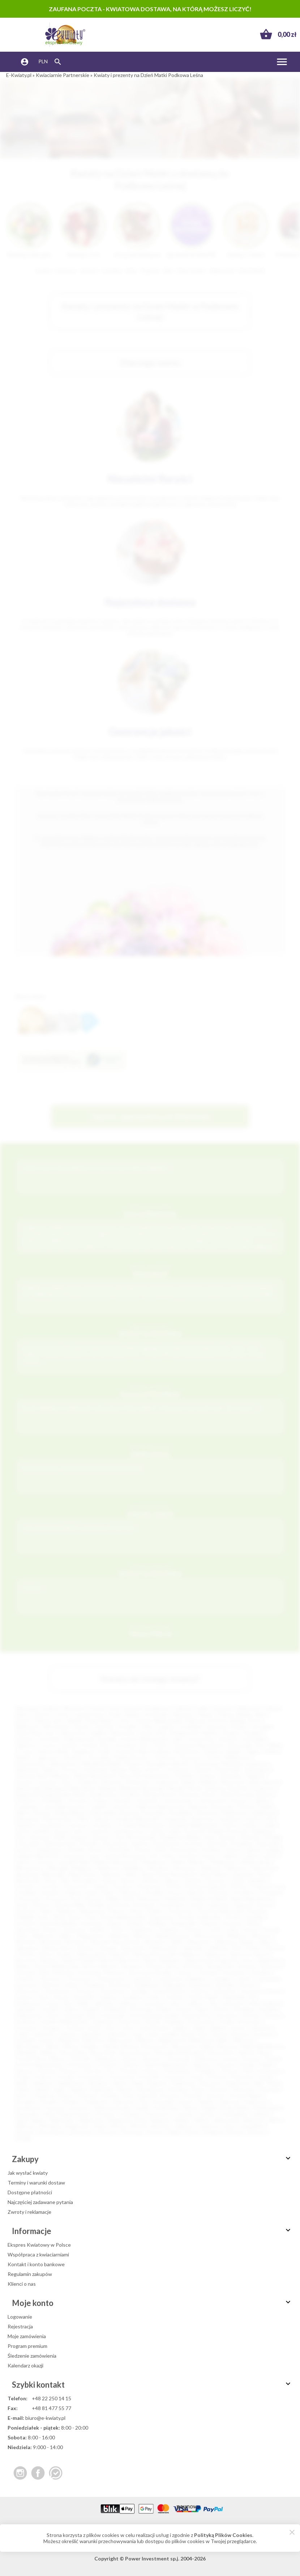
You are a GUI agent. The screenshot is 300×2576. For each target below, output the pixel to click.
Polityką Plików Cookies (223, 2535)
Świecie (209, 1923)
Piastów (47, 2071)
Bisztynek (153, 1788)
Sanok (196, 1905)
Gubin (270, 1825)
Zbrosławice (52, 2132)
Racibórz (73, 1757)
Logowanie (20, 2317)
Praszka (65, 2077)
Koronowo (227, 2015)
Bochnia (238, 1788)
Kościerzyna (166, 1843)
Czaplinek (26, 1806)
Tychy (123, 1720)
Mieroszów (120, 2040)
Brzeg (151, 1794)
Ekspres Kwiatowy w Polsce (39, 2245)
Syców (186, 2101)
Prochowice (91, 2077)
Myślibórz (134, 1868)
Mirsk (53, 2046)
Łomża (89, 1745)
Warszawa (26, 1708)
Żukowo (257, 2132)
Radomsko (27, 1770)
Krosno (70, 1770)
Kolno (53, 2015)
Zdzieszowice (164, 1948)
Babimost (191, 1954)
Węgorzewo (91, 1936)
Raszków (99, 2083)
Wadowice (44, 1936)
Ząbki (176, 1942)
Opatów (192, 1880)
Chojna (99, 1800)
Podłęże (27, 1893)
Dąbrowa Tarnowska (211, 1806)
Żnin (237, 1948)
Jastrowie (154, 2003)
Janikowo (128, 2003)
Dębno (22, 1813)
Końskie (89, 1843)
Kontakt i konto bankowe (36, 2264)
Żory (105, 1745)
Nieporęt (111, 1874)
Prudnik (154, 1893)
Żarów (192, 2132)
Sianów (125, 2089)
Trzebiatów (140, 1929)
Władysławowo (172, 1936)
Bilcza (150, 1960)
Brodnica (131, 1794)
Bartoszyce (234, 1782)
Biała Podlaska (154, 1751)
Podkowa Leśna (267, 1886)
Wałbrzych (27, 1727)
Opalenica (204, 2058)
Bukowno (116, 1972)
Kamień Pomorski (227, 1831)
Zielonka (218, 1948)
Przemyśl (124, 1751)
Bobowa (216, 1788)
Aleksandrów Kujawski (102, 1954)
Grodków (131, 1997)
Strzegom (26, 2101)
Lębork (253, 1850)
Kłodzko (273, 1837)
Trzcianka (128, 2114)
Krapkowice (50, 1850)
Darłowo (51, 1985)
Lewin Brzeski (152, 2028)
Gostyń (273, 1991)
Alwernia (111, 1782)
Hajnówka (233, 1997)
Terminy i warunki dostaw (36, 2182)
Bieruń (107, 1960)
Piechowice (150, 1886)
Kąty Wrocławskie (135, 1837)
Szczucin (55, 2108)
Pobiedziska (176, 2071)
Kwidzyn (212, 1850)
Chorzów (104, 1727)
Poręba (23, 2077)
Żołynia (235, 2132)
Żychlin (23, 2138)
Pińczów (93, 2071)
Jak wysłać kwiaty (28, 2173)
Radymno (43, 2083)
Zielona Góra (48, 1720)
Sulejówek (96, 2101)
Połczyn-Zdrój (237, 2071)
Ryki (258, 2083)
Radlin (22, 2083)
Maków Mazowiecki (115, 1862)
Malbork (256, 1776)
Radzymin (176, 1899)
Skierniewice (64, 1763)
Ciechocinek (212, 1800)
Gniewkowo (113, 1991)
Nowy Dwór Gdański (232, 2052)
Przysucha (29, 1899)
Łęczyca (240, 2034)
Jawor (175, 2003)
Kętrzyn (228, 1837)
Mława (70, 2046)
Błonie (195, 1788)
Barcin (262, 1954)
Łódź (113, 1708)
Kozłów (24, 1850)
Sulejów (136, 1923)
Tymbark (260, 2114)
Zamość (69, 1745)
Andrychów (138, 1782)
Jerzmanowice (129, 1831)
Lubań (22, 2034)
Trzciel (116, 1929)
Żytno (46, 1954)
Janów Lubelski (32, 1831)
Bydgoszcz (158, 1708)
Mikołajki (58, 1868)
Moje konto (152, 2303)
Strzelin (49, 2101)
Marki (178, 1862)
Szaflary (206, 2101)
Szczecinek (228, 1770)
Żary (66, 1782)
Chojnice (207, 1776)
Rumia (213, 1757)
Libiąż (198, 2028)
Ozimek (100, 1886)
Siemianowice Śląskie (193, 1733)
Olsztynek (177, 2058)
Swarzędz (164, 2101)
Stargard (253, 1733)
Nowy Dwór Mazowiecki (169, 1874)
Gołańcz (199, 1991)
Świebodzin (184, 1923)
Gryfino (250, 1825)
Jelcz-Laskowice (226, 2003)
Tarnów (81, 1727)
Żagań (174, 2132)
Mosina (130, 2046)
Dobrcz (73, 1985)
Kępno (202, 2009)
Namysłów (264, 1868)
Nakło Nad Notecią (263, 2046)
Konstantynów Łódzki (153, 2015)
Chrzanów (146, 1800)
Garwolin (225, 1985)
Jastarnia (99, 1831)
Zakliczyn (184, 2126)
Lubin (177, 1739)
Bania (189, 1782)
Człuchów (121, 1806)
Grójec (154, 1997)
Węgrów (160, 2120)
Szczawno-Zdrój (240, 1923)
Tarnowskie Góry (246, 1745)
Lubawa (67, 2034)
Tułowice (192, 1929)
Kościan (252, 2015)
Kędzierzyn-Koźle (91, 1751)
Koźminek (102, 2022)
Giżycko (102, 1819)
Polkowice (130, 1893)
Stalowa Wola (52, 1751)
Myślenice (108, 1868)
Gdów (82, 1819)
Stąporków (161, 1917)
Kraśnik (75, 1850)
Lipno (94, 1856)
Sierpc (199, 2089)
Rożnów (42, 1905)
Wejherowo (237, 1757)
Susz (144, 2101)
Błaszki (176, 1788)
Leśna (126, 2028)
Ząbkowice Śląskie (234, 1942)
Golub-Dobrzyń (168, 1991)
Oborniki (80, 2058)
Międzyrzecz (223, 1862)
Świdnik (184, 1776)
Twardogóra (233, 2114)
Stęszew (216, 2095)
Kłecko (222, 2009)
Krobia (226, 2022)
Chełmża (207, 1972)
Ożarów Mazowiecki (165, 2065)
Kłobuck (250, 1837)
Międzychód (172, 2040)
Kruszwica (26, 2028)
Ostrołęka (98, 1757)
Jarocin (61, 1831)
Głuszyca (84, 1991)
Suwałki (107, 1739)
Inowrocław (200, 1739)
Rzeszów (183, 1714)
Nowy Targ (57, 1880)
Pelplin (265, 2065)
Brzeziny (27, 1972)
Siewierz (219, 2089)
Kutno (153, 1770)
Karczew (40, 1837)
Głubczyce (203, 1819)
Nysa (136, 1770)
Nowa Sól (129, 1776)
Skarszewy (245, 2089)
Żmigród (213, 2132)
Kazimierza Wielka (180, 1837)
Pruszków (126, 1745)
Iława (52, 2003)
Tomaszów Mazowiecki (197, 1745)
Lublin (202, 1708)
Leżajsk (273, 1850)
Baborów (216, 1954)
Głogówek (175, 1819)
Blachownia (199, 1960)
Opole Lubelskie (249, 1880)
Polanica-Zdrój (80, 1893)
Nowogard (85, 1880)
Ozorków (107, 2065)
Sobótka (87, 2095)
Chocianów (233, 1972)
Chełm (159, 1745)
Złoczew (107, 2132)
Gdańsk (183, 1708)
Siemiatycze (150, 2089)
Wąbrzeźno (62, 2120)
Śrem (91, 1917)
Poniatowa (269, 2071)
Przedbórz (244, 1893)
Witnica (142, 1936)
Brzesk (169, 1794)
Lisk (153, 1856)
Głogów (230, 1733)
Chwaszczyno (110, 1979)
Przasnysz (174, 2077)
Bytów (265, 1794)
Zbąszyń (24, 2132)
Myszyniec (185, 1868)
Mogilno (91, 2046)
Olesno (128, 1880)
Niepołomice (83, 1874)
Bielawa (108, 1788)
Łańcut (233, 1850)
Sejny (60, 2089)
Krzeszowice (184, 1850)
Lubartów (44, 2034)
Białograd (55, 1788)
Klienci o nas (22, 2284)
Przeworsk (271, 1893)
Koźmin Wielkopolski (64, 2022)
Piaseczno (191, 1757)
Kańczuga (141, 2009)
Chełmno (25, 1800)
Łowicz (47, 2040)
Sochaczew (181, 1911)
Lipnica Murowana (124, 1856)
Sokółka (110, 2095)
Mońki (111, 2046)
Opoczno (216, 1880)
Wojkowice (77, 2126)
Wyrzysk (160, 2126)
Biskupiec (172, 1960)
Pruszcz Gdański (185, 1893)
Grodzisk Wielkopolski (192, 1825)
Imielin (82, 2003)
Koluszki (73, 2015)
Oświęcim (86, 1782)
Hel (252, 1997)
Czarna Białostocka (62, 1806)
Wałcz (67, 1936)
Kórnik (152, 2022)
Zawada (107, 1948)
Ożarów (130, 2065)
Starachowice (30, 1763)
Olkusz (171, 1880)
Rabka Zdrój (120, 1899)
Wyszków (155, 1942)
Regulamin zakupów (30, 2274)
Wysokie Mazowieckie (115, 1942)
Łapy (138, 2034)
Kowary (273, 2015)
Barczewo (26, 1960)
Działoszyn (265, 1813)
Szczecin (132, 1708)
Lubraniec (118, 2034)
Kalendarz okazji (25, 2365)
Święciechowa (74, 2114)
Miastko (197, 1862)
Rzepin (42, 2089)
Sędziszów (219, 1905)
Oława (108, 1880)
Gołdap (138, 1991)
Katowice (224, 1708)
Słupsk (239, 1727)
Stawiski (193, 2095)
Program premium (27, 2346)
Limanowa (73, 1856)
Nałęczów (237, 1868)
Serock (264, 1905)
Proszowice (122, 2077)
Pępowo (24, 2071)
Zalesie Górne (57, 1948)
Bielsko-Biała (252, 1714)
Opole (114, 1714)
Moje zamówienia (27, 2336)
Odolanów (105, 2058)
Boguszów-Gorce (236, 1960)
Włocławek (56, 1727)
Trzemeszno (157, 2114)
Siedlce (99, 1733)
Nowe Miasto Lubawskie (227, 1874)
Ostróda (48, 1886)
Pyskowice (242, 2077)
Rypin (24, 2089)
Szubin (142, 2108)
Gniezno (24, 1739)
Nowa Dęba (73, 2052)
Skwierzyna (92, 1911)
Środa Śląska (235, 2108)
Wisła (275, 2120)
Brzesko (249, 1966)
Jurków (157, 1831)
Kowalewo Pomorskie (255, 1843)
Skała (47, 1911)
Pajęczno (202, 2065)
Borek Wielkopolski (57, 1966)
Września (50, 1942)
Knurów (24, 1782)
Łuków (22, 1862)
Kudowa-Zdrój (82, 2028)
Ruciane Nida (70, 1905)
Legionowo (47, 1757)
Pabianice (26, 1745)
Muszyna (228, 2046)
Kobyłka (267, 2009)
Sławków (44, 2095)
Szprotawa (27, 1929)
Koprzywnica (196, 2015)
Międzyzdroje (256, 1862)
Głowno (248, 1985)
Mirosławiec (29, 2046)
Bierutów (129, 1960)
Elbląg (237, 1720)
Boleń (80, 1794)
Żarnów (86, 1948)
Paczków (123, 1886)
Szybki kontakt (152, 2384)
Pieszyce (70, 2071)
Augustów (167, 1782)
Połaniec (50, 1893)
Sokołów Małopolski (220, 1911)
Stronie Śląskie (246, 2095)
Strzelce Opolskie (245, 1917)
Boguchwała (56, 1794)
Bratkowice (104, 1794)
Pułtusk (217, 2077)
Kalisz (147, 1727)
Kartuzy (102, 1837)
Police (108, 1893)
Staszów (170, 2095)
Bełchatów (187, 1751)
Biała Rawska (265, 1782)
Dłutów (42, 1813)
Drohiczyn (121, 1985)
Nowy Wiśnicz (50, 2058)
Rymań (275, 2083)
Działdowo (148, 1985)
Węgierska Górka (127, 2120)
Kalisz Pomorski (186, 1831)
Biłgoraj (129, 1788)
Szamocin (229, 2101)
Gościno (24, 1997)
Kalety (71, 2009)
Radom (133, 1714)
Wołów (118, 2126)
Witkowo (25, 2126)
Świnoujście (257, 1770)
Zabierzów (198, 1942)
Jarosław (47, 1782)
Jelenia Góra (73, 1733)
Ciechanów (176, 1770)
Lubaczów (260, 2028)
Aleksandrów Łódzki (154, 1954)
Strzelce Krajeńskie (199, 1917)
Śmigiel (209, 2108)
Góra (43, 1997)
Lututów (44, 1862)
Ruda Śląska (99, 1720)
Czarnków (141, 1979)
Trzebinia (167, 1929)
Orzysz (271, 2058)
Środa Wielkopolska (123, 1917)
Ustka (231, 1929)
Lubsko (270, 1856)
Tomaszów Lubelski (83, 1929)
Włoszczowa (208, 1936)
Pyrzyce (94, 1899)
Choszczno (79, 1979)
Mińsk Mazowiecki (95, 1776)
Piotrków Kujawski (205, 1886)
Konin (146, 1733)
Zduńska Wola (31, 1776)
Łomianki (25, 2040)
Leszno (49, 1745)
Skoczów (270, 2089)
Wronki (138, 2126)
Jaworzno (216, 1727)
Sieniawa (178, 2089)
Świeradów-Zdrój (34, 2114)
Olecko (129, 2058)
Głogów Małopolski (137, 1819)
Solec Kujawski (140, 2095)
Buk (45, 1972)
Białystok (249, 1708)
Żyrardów (232, 1776)
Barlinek (208, 1782)
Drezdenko (181, 1813)
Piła (161, 1733)
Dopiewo (95, 1985)
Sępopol (244, 1905)
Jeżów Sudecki (264, 2003)
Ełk (144, 1745)
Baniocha (241, 1954)
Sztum (50, 1929)
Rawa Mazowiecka (251, 1899)
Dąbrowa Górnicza (206, 1720)
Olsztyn (42, 1714)
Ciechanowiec (178, 1800)
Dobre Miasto (70, 1813)
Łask (153, 2034)
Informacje (152, 2231)
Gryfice (229, 1825)
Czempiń (221, 1979)
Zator (230, 2126)
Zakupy (152, 2159)
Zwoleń (26, 1954)
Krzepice (52, 2028)
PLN (43, 61)
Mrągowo (82, 1868)
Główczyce (27, 1991)
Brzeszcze (273, 1966)
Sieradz (118, 1770)
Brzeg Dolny (222, 1966)
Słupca (66, 2095)
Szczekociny (28, 2108)
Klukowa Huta (60, 1843)
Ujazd (21, 2120)
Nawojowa (27, 1874)
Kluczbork (29, 1843)
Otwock (202, 1770)
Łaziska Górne (178, 2034)
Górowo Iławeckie (73, 1997)
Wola (100, 2126)
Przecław (218, 1893)
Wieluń (202, 2120)
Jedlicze (195, 2003)
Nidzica (49, 2052)
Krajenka (174, 2022)
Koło (92, 2015)
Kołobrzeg (94, 1770)
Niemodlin (54, 1874)
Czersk (242, 1979)
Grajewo (107, 1997)
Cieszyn (238, 1800)
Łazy (203, 2034)
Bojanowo (271, 1960)
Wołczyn (261, 1936)
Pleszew (129, 2071)
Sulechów (92, 1923)
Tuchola (184, 2114)
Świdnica (214, 1751)
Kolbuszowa (29, 2015)
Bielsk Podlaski (80, 1960)
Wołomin (25, 1942)
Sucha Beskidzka (58, 1923)
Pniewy (150, 2071)
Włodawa (50, 2126)
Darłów (246, 1806)
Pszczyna (55, 1899)
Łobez (168, 1856)
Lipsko (238, 2028)
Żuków (254, 1948)
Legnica (166, 1727)
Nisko (131, 1874)
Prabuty (44, 2077)
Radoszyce (149, 1899)
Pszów (196, 2077)
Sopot (75, 1917)
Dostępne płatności (30, 2192)
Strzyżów (25, 1923)
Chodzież (260, 1972)
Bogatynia (26, 1794)
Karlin (60, 1837)
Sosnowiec (157, 1714)
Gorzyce (78, 1825)
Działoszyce (235, 1813)
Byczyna (245, 1794)
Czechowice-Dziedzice (182, 1979)
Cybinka (260, 1800)
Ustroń (250, 1929)
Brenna (155, 1966)
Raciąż (265, 2077)
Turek (213, 1929)
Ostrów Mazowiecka (38, 2065)
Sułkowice (123, 2101)
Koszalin (127, 1727)
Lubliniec (230, 1856)
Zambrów (209, 2126)
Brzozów (190, 1794)
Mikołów (61, 1776)
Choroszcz (51, 1979)
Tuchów (206, 2114)
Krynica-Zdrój (150, 1850)
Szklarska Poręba (112, 2108)
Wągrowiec (91, 2120)
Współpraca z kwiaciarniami (38, 2254)
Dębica (50, 1770)
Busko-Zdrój (218, 1794)
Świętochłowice (132, 1757)
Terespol (104, 2114)
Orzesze (250, 2058)
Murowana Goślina (193, 2046)
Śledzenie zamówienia (32, 2356)
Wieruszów (226, 2120)
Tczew (25, 1751)
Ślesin (190, 2108)
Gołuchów (224, 1991)
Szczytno (79, 2108)
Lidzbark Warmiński (36, 1856)
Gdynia (272, 1708)
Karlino (164, 2009)
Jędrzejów (26, 2009)
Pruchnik (149, 2077)
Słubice (155, 1911)
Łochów (188, 1856)
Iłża (67, 2003)
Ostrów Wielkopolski (143, 1739)
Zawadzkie (252, 2126)
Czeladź (97, 1806)
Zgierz (254, 1751)
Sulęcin (115, 1923)
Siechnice (26, 1911)
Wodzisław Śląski (101, 1763)
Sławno (117, 1911)
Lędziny (180, 2028)
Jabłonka (104, 2003)
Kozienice (26, 2022)
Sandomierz (173, 1905)
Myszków (159, 1868)
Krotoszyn (249, 2022)
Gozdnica (102, 1825)
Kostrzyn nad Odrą (205, 1843)
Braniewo (132, 1966)
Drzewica (207, 1813)
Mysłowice (123, 1733)
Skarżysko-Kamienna (245, 1763)
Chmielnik (51, 1800)
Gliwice (205, 1714)
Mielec (276, 1745)
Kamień (91, 2009)
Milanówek (201, 2040)
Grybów (175, 1997)
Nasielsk (27, 2052)
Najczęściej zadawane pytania (40, 2202)
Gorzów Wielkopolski (158, 1720)
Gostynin (250, 1991)
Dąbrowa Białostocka (160, 1806)
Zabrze (225, 1714)
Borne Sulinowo (100, 1966)
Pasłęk (246, 2065)
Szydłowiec (167, 2108)
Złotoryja (131, 2132)
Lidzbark (218, 2028)
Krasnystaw (201, 2022)
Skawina (66, 1911)
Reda (138, 2083)
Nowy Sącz (43, 1733)
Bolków (23, 1966)
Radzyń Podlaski (209, 1899)
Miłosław (244, 2040)
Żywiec (65, 1954)
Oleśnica (150, 1880)
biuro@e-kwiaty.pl (45, 2418)
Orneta (228, 2058)
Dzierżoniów (58, 1819)
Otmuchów (75, 1886)
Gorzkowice (51, 1825)
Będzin (235, 1751)
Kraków (50, 1708)
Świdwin (158, 1923)
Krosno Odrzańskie (109, 1850)
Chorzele (121, 1800)
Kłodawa (244, 2009)
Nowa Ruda (103, 2052)
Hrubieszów (28, 2003)
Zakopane (26, 1948)
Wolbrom (237, 1936)
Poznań (96, 1708)
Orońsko (25, 1886)
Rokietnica (184, 2083)
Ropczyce (210, 2083)
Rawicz (120, 2083)
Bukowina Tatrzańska (77, 1972)
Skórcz (22, 2095)
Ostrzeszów (79, 2065)
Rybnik (74, 1720)
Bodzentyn (263, 1788)
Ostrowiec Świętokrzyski (66, 1739)
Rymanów (145, 1905)
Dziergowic (27, 1819)
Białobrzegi (27, 1788)
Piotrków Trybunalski (242, 1739)
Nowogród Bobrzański (180, 2052)
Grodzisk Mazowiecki (140, 1825)
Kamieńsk (115, 2009)
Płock (254, 1720)
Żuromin (275, 1948)
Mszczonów (155, 2046)
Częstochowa (88, 1714)
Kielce (22, 1714)
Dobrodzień (103, 1813)
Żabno (266, 1942)
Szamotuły (256, 2101)
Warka (38, 2120)
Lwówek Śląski (74, 1862)
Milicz (224, 2040)
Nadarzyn (211, 1868)
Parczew (225, 2065)
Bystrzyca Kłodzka (151, 1972)
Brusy (174, 1966)
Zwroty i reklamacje (29, 2212)
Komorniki (113, 2015)
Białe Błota (82, 1788)
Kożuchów (129, 2022)
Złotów (154, 2132)
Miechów (94, 2040)
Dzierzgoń (175, 1985)
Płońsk (238, 1886)
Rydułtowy (237, 2083)
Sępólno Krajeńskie (91, 2089)
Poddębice (206, 2071)
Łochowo (263, 2034)
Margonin (69, 2040)
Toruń (62, 1714)
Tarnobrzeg (205, 1763)
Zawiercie (165, 1757)
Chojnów (25, 1979)
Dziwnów (200, 1985)
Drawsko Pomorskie (142, 1813)
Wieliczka (119, 1936)
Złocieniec (82, 2132)
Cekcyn (184, 1972)
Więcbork (254, 2120)
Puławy (133, 1763)
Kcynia (183, 2009)
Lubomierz (91, 2034)
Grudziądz (190, 1727)
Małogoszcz (154, 1862)
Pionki (173, 1886)
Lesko (109, 2028)
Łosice (208, 1856)
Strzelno (71, 2101)
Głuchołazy (57, 1991)
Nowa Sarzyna (135, 2052)
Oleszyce (151, 2058)
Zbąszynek (132, 1948)
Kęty (209, 1837)
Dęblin (266, 1806)
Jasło (79, 1831)
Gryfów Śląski (203, 1997)
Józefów (51, 2009)
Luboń (251, 1856)
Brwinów (195, 1966)
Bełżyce (50, 1960)
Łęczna (220, 2034)
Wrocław (73, 1708)
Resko (22, 1905)
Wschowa (75, 1942)
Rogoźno (158, 2083)
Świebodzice (267, 2108)
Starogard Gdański (167, 1763)
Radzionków (71, 2083)
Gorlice (253, 1819)
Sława (136, 1911)
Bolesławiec (158, 1776)
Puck (75, 1899)
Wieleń (182, 2120)
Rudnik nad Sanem (109, 1905)
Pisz (111, 2071)
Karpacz (80, 1837)
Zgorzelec (194, 1948)
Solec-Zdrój (51, 1917)
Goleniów (230, 1819)
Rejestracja (20, 2326)
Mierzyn (146, 2040)
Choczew (76, 1800)
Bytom (22, 1720)
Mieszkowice (29, 1868)
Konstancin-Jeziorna (126, 1843)
